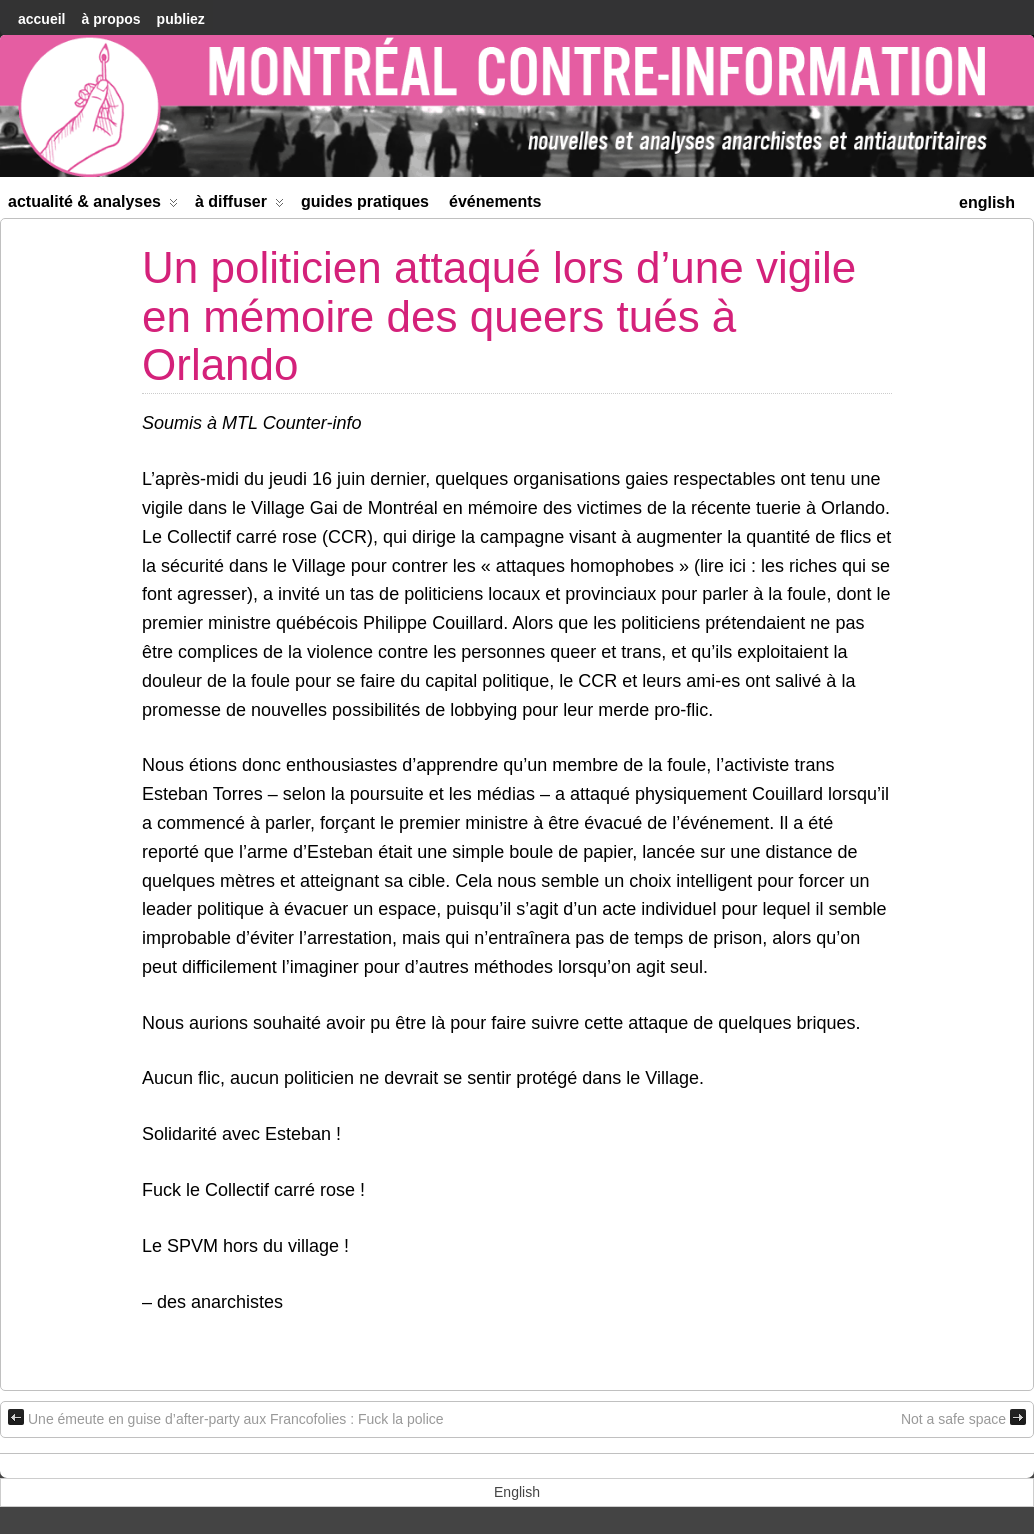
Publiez (181, 19)
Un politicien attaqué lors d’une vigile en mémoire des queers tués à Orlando (499, 316)
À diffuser (239, 205)
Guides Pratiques (365, 201)
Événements (495, 201)
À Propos (110, 19)
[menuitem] (987, 200)
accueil (41, 19)
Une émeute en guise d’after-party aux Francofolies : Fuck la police (226, 1418)
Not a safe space (963, 1418)
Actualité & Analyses (93, 205)
